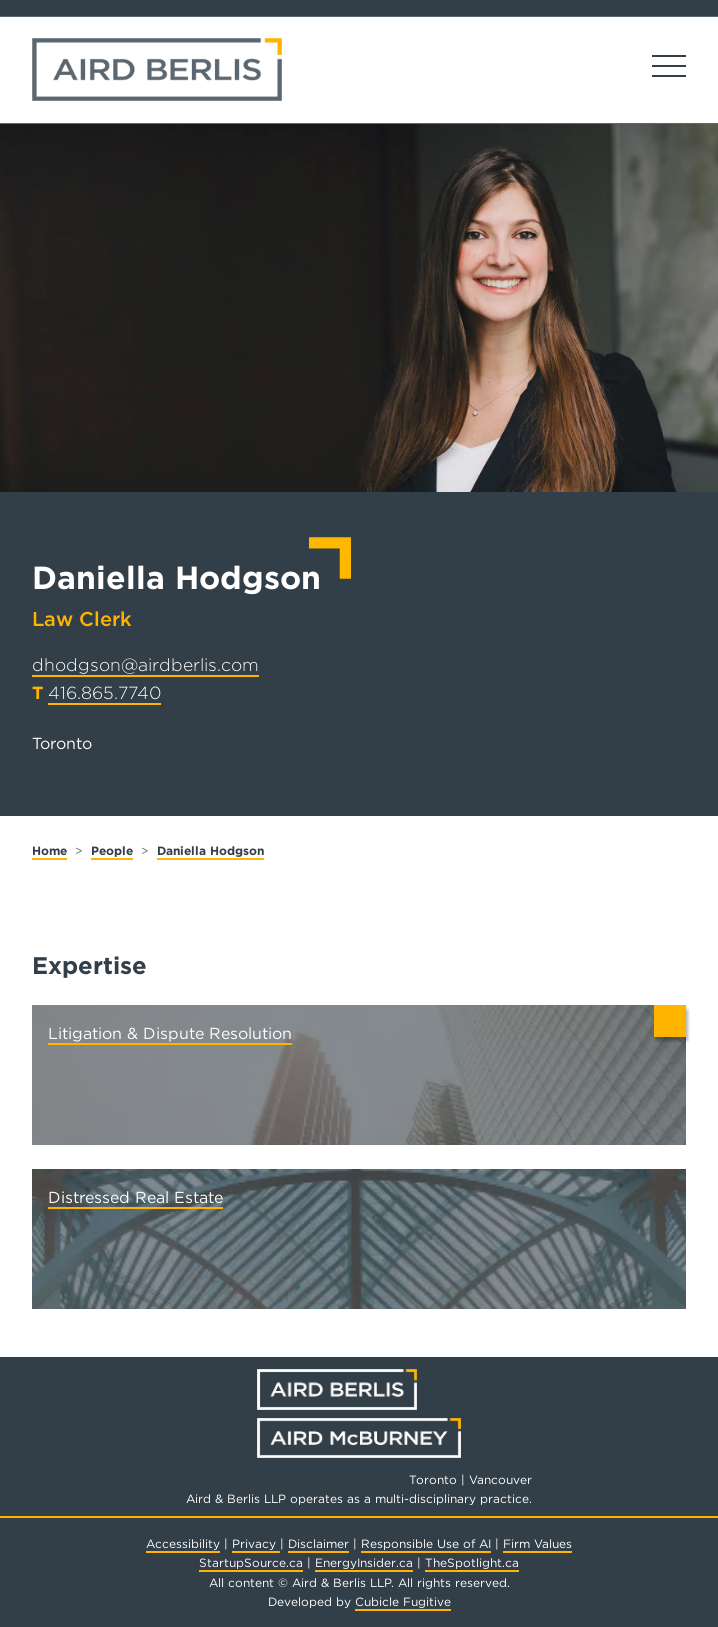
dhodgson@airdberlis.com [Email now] (145, 664)
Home (49, 850)
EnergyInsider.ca (364, 1562)
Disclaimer (318, 1543)
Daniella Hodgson (210, 850)
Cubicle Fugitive (403, 1601)
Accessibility (183, 1543)
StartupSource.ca (251, 1562)
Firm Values (537, 1543)
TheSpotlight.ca (472, 1562)
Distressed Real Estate (135, 1197)
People (112, 850)
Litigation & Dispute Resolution (170, 1033)
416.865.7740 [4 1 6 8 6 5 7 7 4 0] (104, 692)
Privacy (256, 1543)
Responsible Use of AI (426, 1543)
